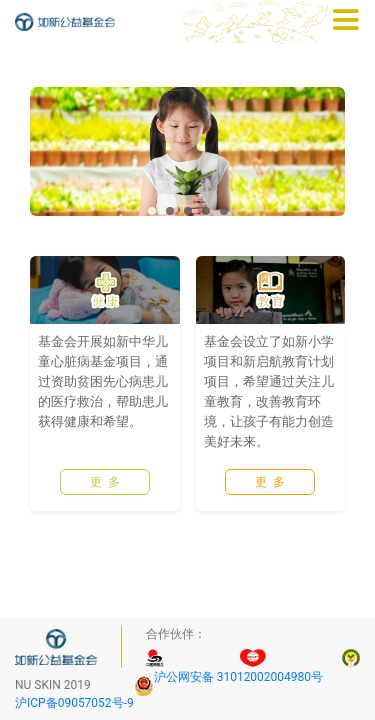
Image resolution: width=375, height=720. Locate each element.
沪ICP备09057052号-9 (74, 703)
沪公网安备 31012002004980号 (238, 677)
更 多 (105, 514)
